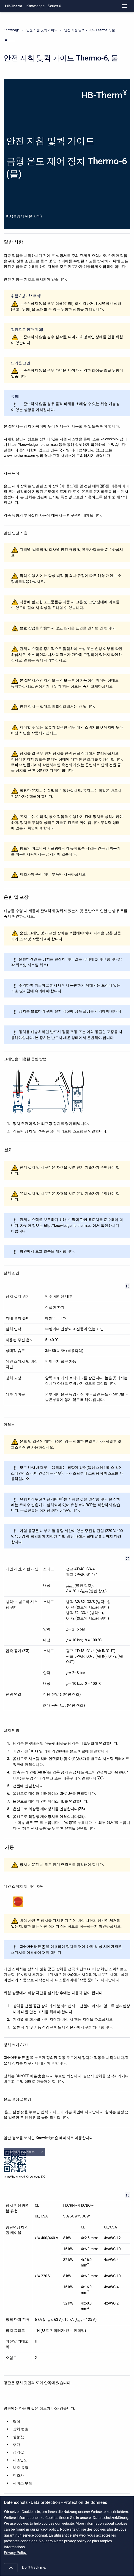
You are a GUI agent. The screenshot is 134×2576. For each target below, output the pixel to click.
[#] (10, 2567)
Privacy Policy (15, 2553)
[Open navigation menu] (124, 6)
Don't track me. (34, 2567)
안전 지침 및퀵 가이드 (41, 30)
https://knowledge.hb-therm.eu (33, 444)
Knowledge (11, 30)
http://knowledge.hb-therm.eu (68, 1225)
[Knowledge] (35, 6)
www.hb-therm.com (19, 455)
